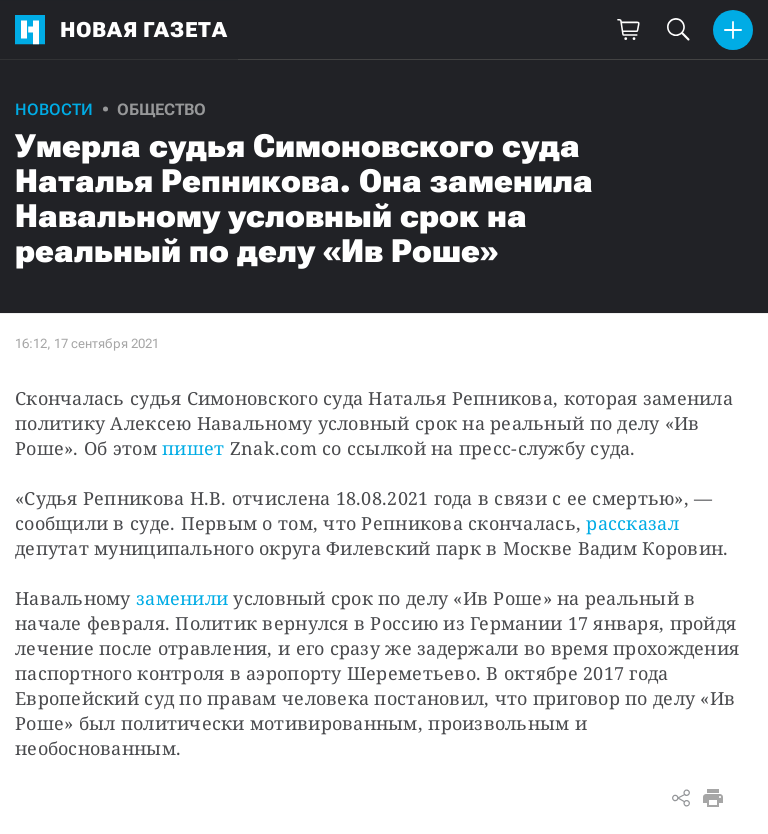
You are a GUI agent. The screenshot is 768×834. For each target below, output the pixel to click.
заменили (182, 598)
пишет (193, 448)
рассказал (632, 523)
